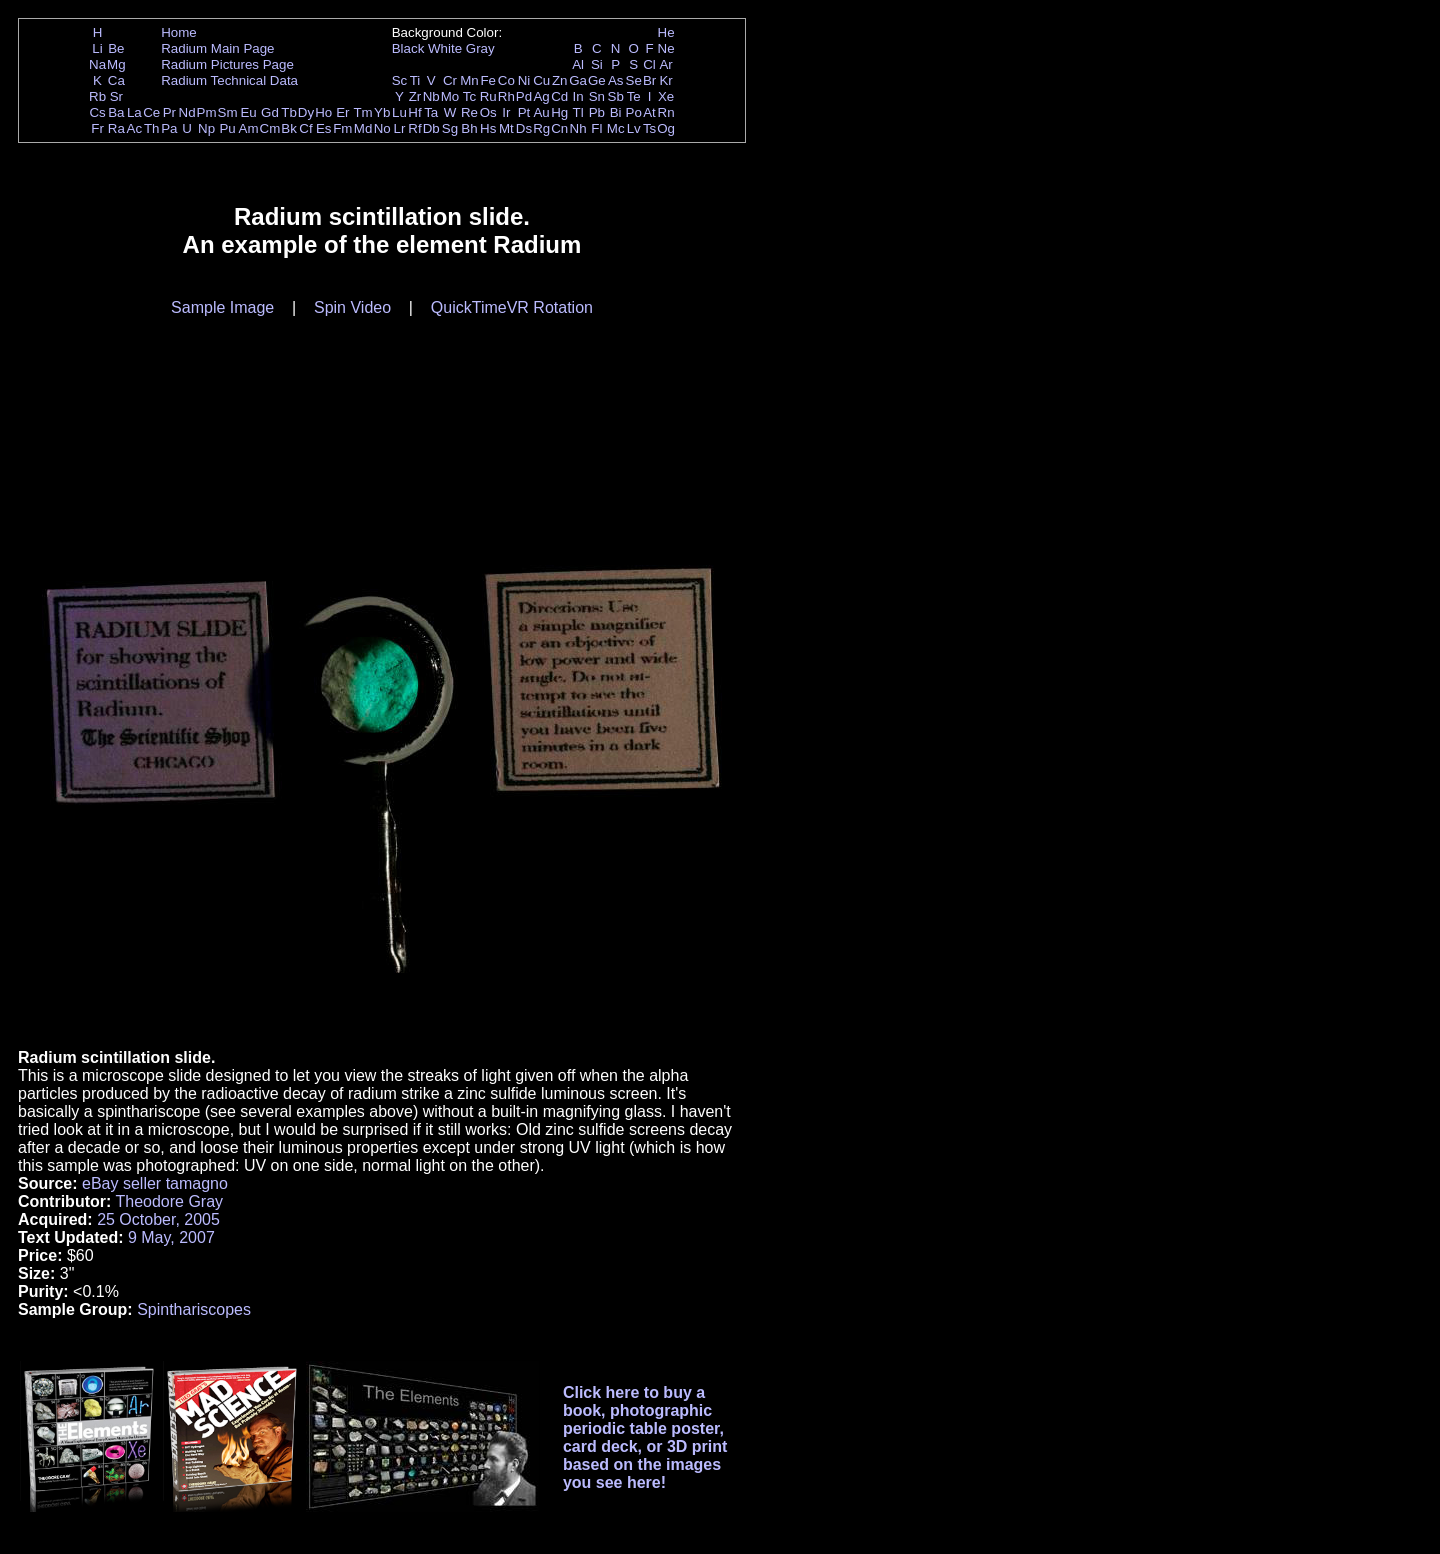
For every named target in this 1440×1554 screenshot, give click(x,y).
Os (488, 112)
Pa (169, 128)
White (445, 48)
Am (249, 128)
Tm (362, 112)
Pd (524, 96)
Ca (116, 80)
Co (506, 80)
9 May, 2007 (171, 1237)
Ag (541, 96)
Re (469, 112)
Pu (227, 128)
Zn (560, 80)
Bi (616, 112)
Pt (524, 112)
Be (116, 48)
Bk (289, 128)
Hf (414, 112)
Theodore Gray (169, 1201)
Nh (578, 128)
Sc (400, 80)
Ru (488, 96)
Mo (450, 96)
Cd (559, 96)
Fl (596, 128)
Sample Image (222, 307)
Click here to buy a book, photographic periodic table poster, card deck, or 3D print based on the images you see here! (645, 1437)
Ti (415, 80)
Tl (578, 112)
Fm (342, 128)
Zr (415, 96)
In (578, 96)
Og (666, 128)
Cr (450, 80)
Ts (649, 128)
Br (649, 80)
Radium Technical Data (229, 80)
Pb (597, 112)
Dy (306, 112)
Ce (151, 112)
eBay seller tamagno (155, 1183)
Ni (524, 80)
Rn (666, 112)
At (649, 112)
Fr (97, 128)
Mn (469, 80)
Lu (399, 112)
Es (324, 128)
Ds (524, 128)
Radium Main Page (217, 48)
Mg (116, 64)
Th (152, 128)
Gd (270, 112)
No (382, 128)
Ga (578, 80)
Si (597, 64)
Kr (665, 80)
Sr (116, 96)
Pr (169, 112)
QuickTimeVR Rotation (512, 307)
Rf (414, 128)
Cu (541, 80)
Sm (228, 112)
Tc (469, 96)
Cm (270, 128)
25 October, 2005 (158, 1219)
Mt (506, 128)
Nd (187, 112)
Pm (207, 112)
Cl (649, 64)
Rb (97, 96)
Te (634, 96)
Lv (634, 128)
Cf (305, 128)
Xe (666, 96)
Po (634, 112)
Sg (450, 128)
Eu (248, 112)
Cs (97, 112)
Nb (431, 96)
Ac (135, 128)
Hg (559, 112)
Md (363, 128)
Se (634, 80)
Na (97, 64)
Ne (666, 48)
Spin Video (352, 307)
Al (578, 64)
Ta (431, 112)
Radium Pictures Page (227, 64)
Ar (665, 64)
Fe (488, 80)
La (134, 112)
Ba (116, 112)
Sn (597, 96)
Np (206, 128)
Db (431, 128)
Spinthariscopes (194, 1309)
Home (179, 32)
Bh (469, 128)
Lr (400, 128)
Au (541, 112)
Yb (382, 112)
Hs (488, 128)
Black (408, 48)
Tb (289, 112)
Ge (597, 80)
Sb (616, 96)
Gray (480, 48)
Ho (323, 112)
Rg (541, 128)
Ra (116, 128)
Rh (506, 96)
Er (342, 112)
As (616, 80)
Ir (506, 112)
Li (97, 48)
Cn (559, 128)
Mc (616, 128)
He (666, 32)
